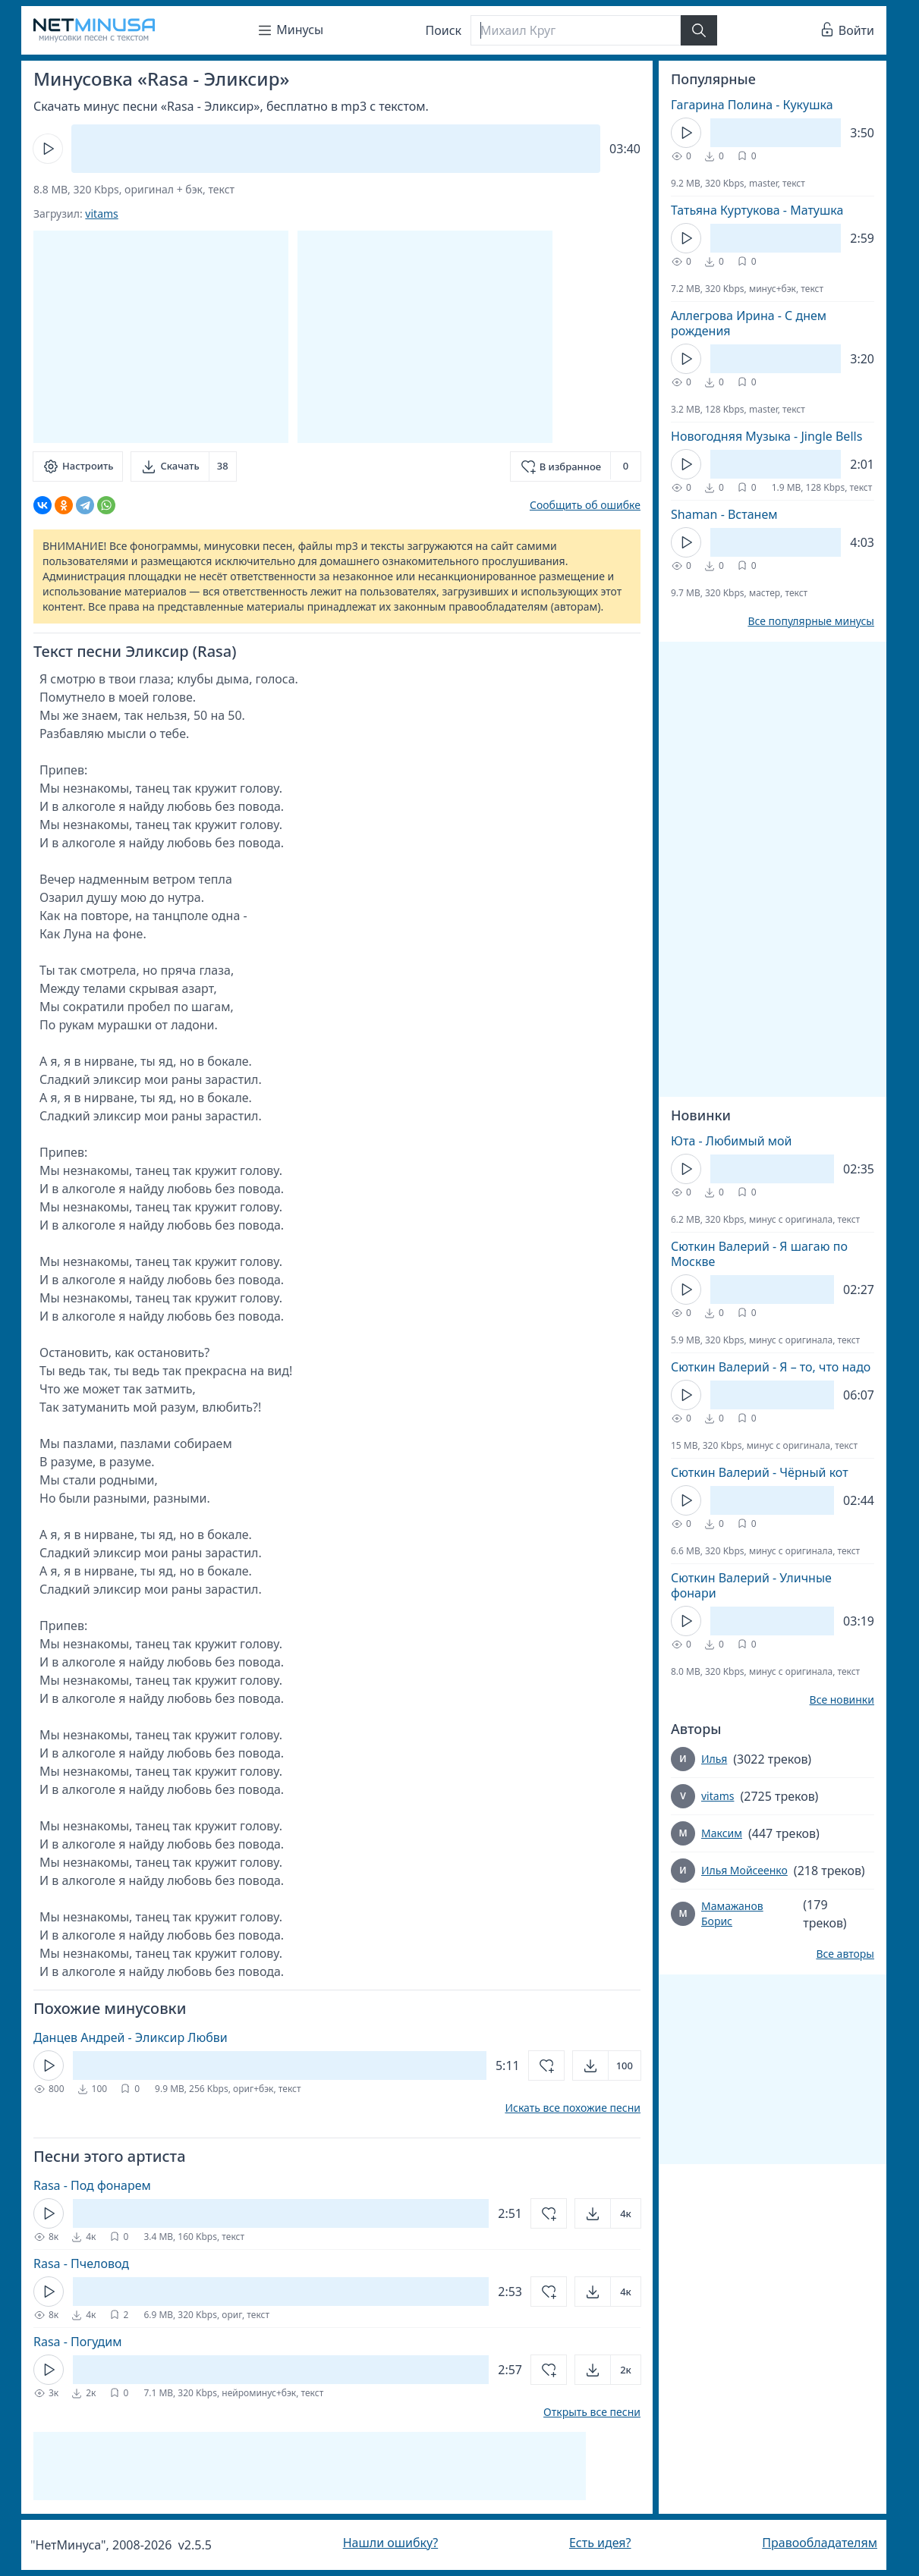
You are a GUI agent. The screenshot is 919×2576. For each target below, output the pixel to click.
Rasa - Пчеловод (81, 2263)
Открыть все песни (591, 2412)
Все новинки (842, 1700)
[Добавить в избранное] (575, 466)
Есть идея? (600, 2542)
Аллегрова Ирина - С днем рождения (748, 323)
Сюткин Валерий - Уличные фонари (751, 1585)
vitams (101, 213)
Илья (714, 1758)
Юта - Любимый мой (731, 1140)
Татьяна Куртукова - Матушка (757, 210)
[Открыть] (606, 2065)
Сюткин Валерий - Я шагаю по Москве (759, 1254)
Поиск (444, 30)
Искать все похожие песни (572, 2108)
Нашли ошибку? (390, 2542)
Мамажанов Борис (732, 1913)
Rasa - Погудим (77, 2341)
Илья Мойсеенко (744, 1870)
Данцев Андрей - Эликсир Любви (130, 2037)
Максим (721, 1833)
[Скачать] (183, 466)
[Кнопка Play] (47, 148)
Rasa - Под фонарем (92, 2185)
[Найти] (699, 30)
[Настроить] (77, 466)
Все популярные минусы (810, 621)
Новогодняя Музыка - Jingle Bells (766, 436)
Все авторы (845, 1954)
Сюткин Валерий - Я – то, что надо (770, 1366)
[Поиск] (575, 30)
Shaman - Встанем (724, 514)
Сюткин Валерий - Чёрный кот (759, 1472)
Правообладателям (819, 2542)
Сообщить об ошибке (585, 505)
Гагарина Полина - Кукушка (752, 104)
